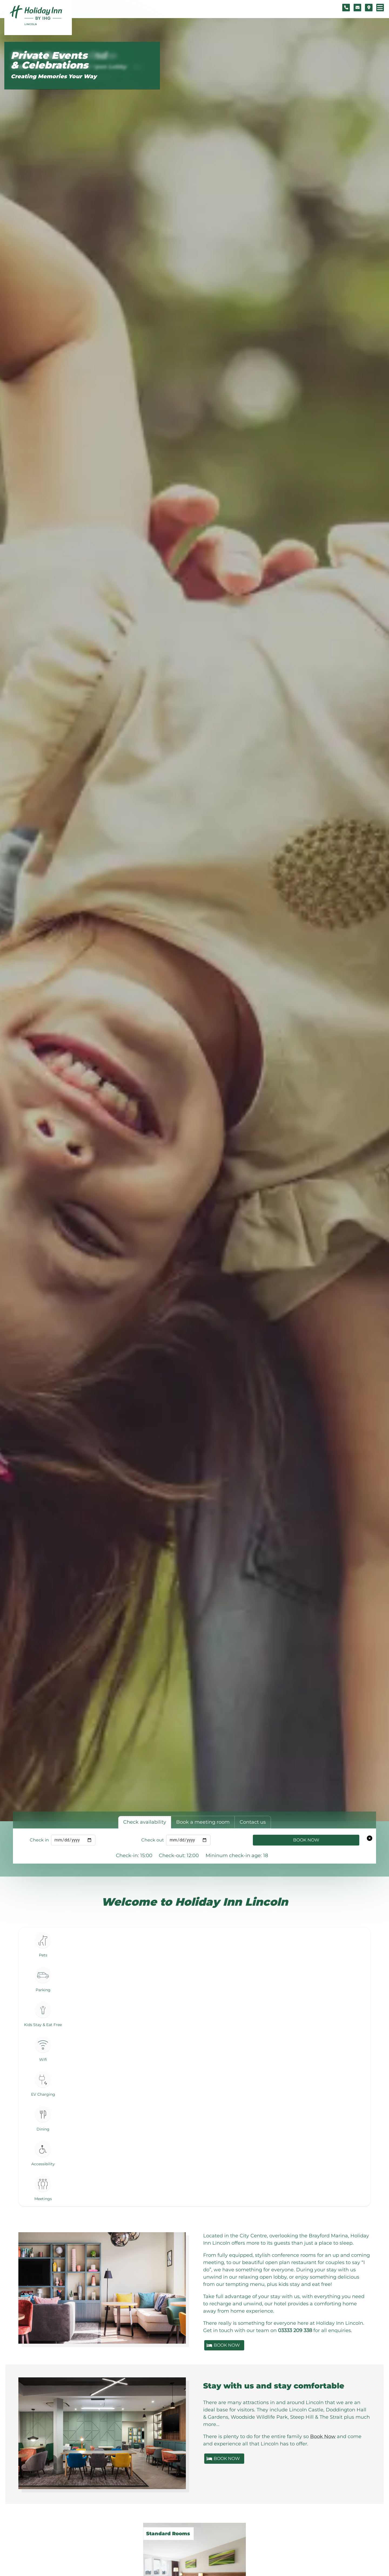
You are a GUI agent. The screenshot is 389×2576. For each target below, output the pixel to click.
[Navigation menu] (380, 7)
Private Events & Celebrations (49, 60)
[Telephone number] (346, 7)
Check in (39, 1840)
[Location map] (369, 7)
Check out (152, 1840)
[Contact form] (357, 7)
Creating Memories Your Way (54, 76)
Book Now (306, 1840)
